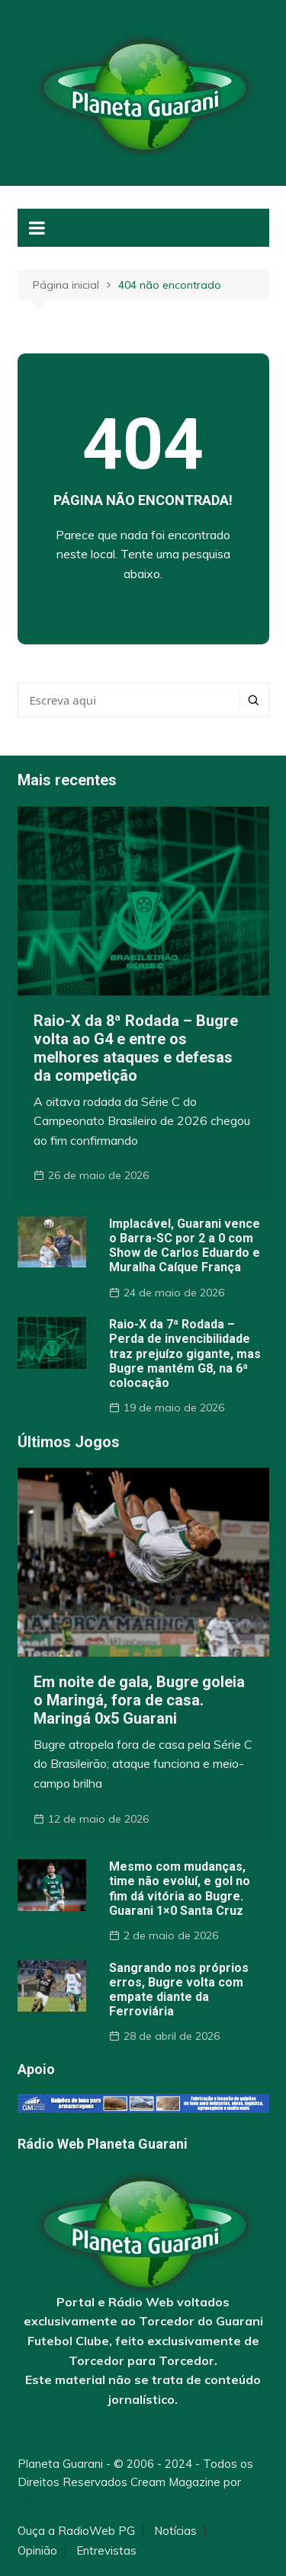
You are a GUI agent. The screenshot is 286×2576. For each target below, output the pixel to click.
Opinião (37, 2551)
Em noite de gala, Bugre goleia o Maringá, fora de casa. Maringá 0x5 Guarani (139, 1700)
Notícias (175, 2531)
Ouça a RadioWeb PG (76, 2531)
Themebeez (50, 2500)
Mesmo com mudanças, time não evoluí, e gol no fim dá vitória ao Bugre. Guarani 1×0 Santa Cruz (179, 1888)
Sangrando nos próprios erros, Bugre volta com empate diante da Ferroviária (179, 1990)
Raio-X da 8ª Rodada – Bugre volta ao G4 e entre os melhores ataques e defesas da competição (136, 1048)
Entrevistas (106, 2551)
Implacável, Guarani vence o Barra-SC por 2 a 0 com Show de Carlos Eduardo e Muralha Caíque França (184, 1245)
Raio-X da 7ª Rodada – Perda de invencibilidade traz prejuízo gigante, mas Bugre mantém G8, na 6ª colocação (185, 1353)
